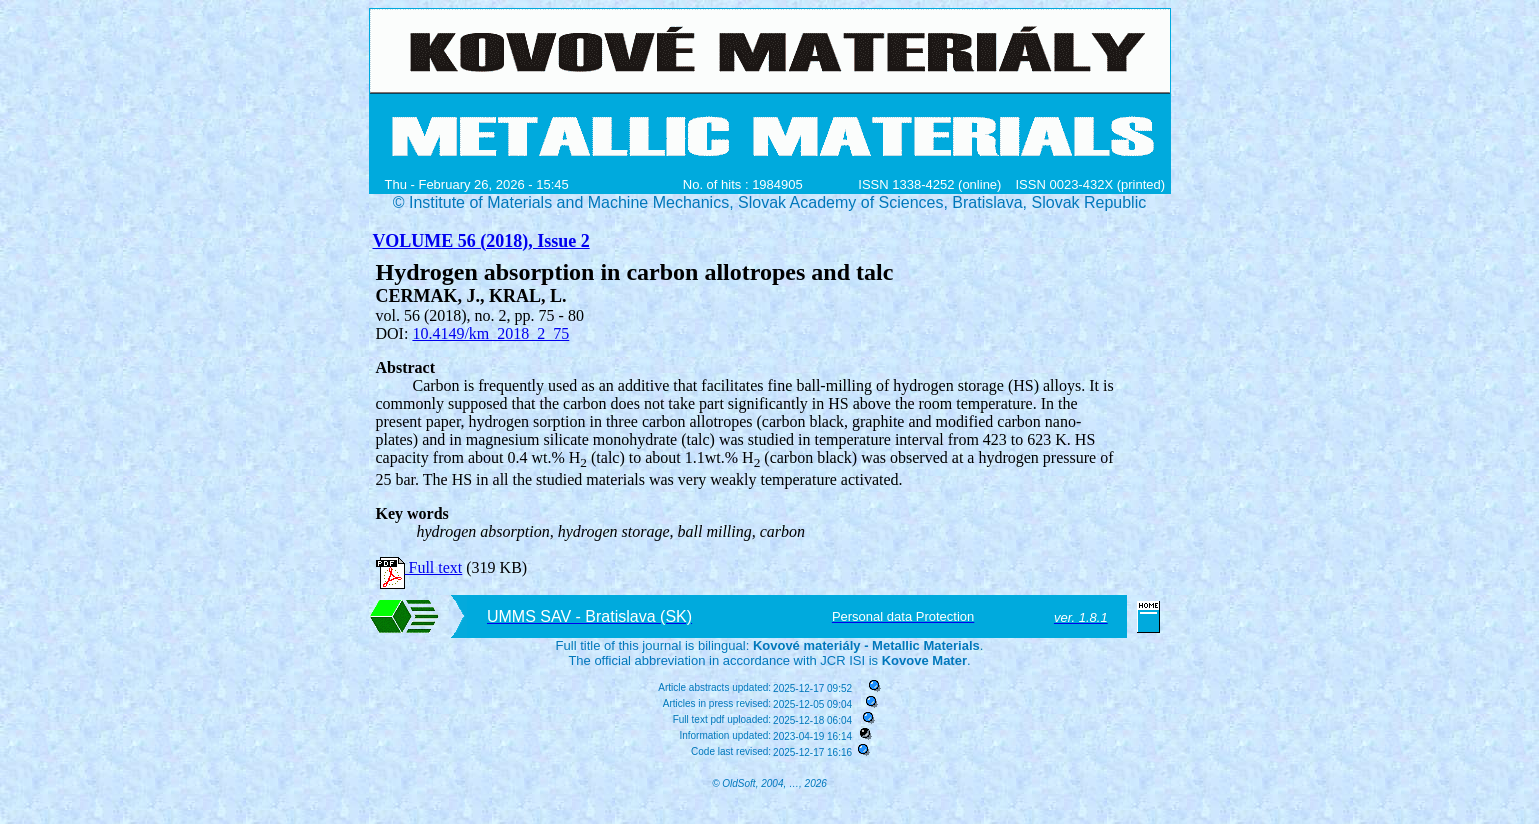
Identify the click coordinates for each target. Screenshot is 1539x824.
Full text (419, 567)
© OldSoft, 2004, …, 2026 (769, 783)
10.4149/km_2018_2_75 (490, 333)
